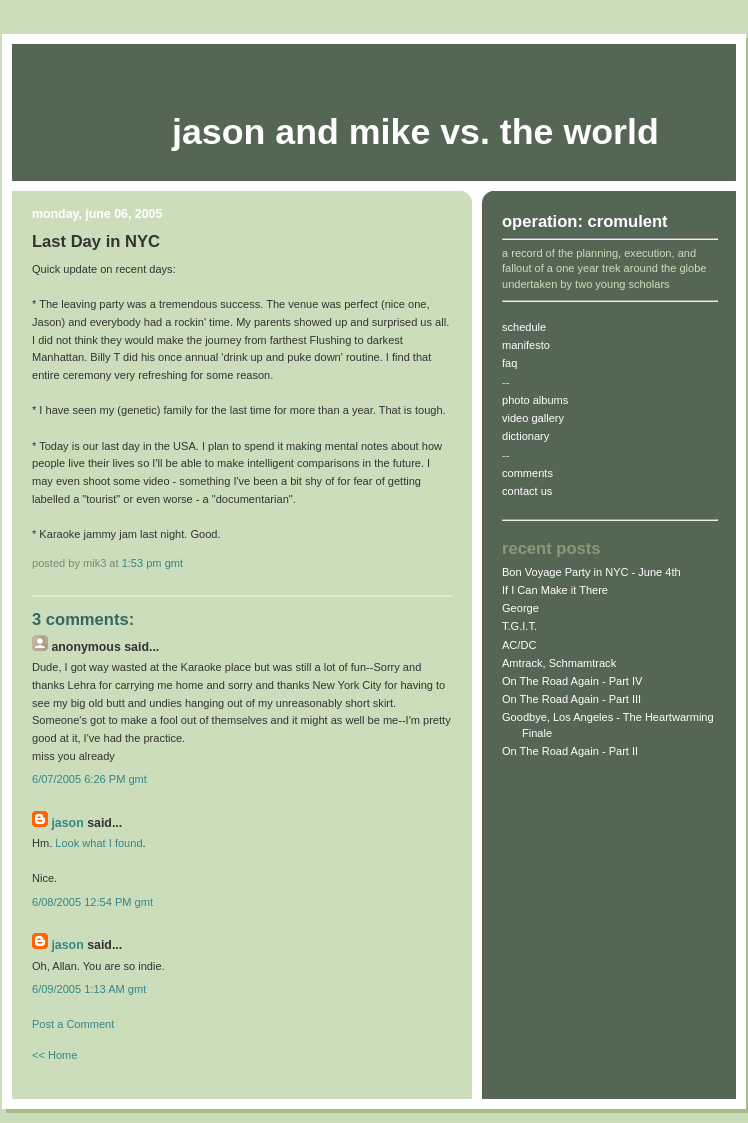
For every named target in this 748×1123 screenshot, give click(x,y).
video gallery (533, 418)
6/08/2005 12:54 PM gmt (92, 902)
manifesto (526, 345)
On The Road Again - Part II (570, 751)
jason (67, 823)
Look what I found (98, 843)
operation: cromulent (585, 221)
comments (527, 473)
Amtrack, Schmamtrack (559, 663)
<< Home (54, 1055)
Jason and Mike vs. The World (415, 132)
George (520, 608)
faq (509, 363)
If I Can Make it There (555, 590)
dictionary (525, 436)
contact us (527, 491)
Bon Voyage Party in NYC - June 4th (591, 572)
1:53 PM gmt (152, 563)
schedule (524, 327)
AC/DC (519, 645)
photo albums (535, 400)
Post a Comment (73, 1024)
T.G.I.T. (519, 626)
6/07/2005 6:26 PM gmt (89, 779)
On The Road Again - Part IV (572, 681)
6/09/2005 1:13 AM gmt (89, 989)
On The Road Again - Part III (571, 699)
